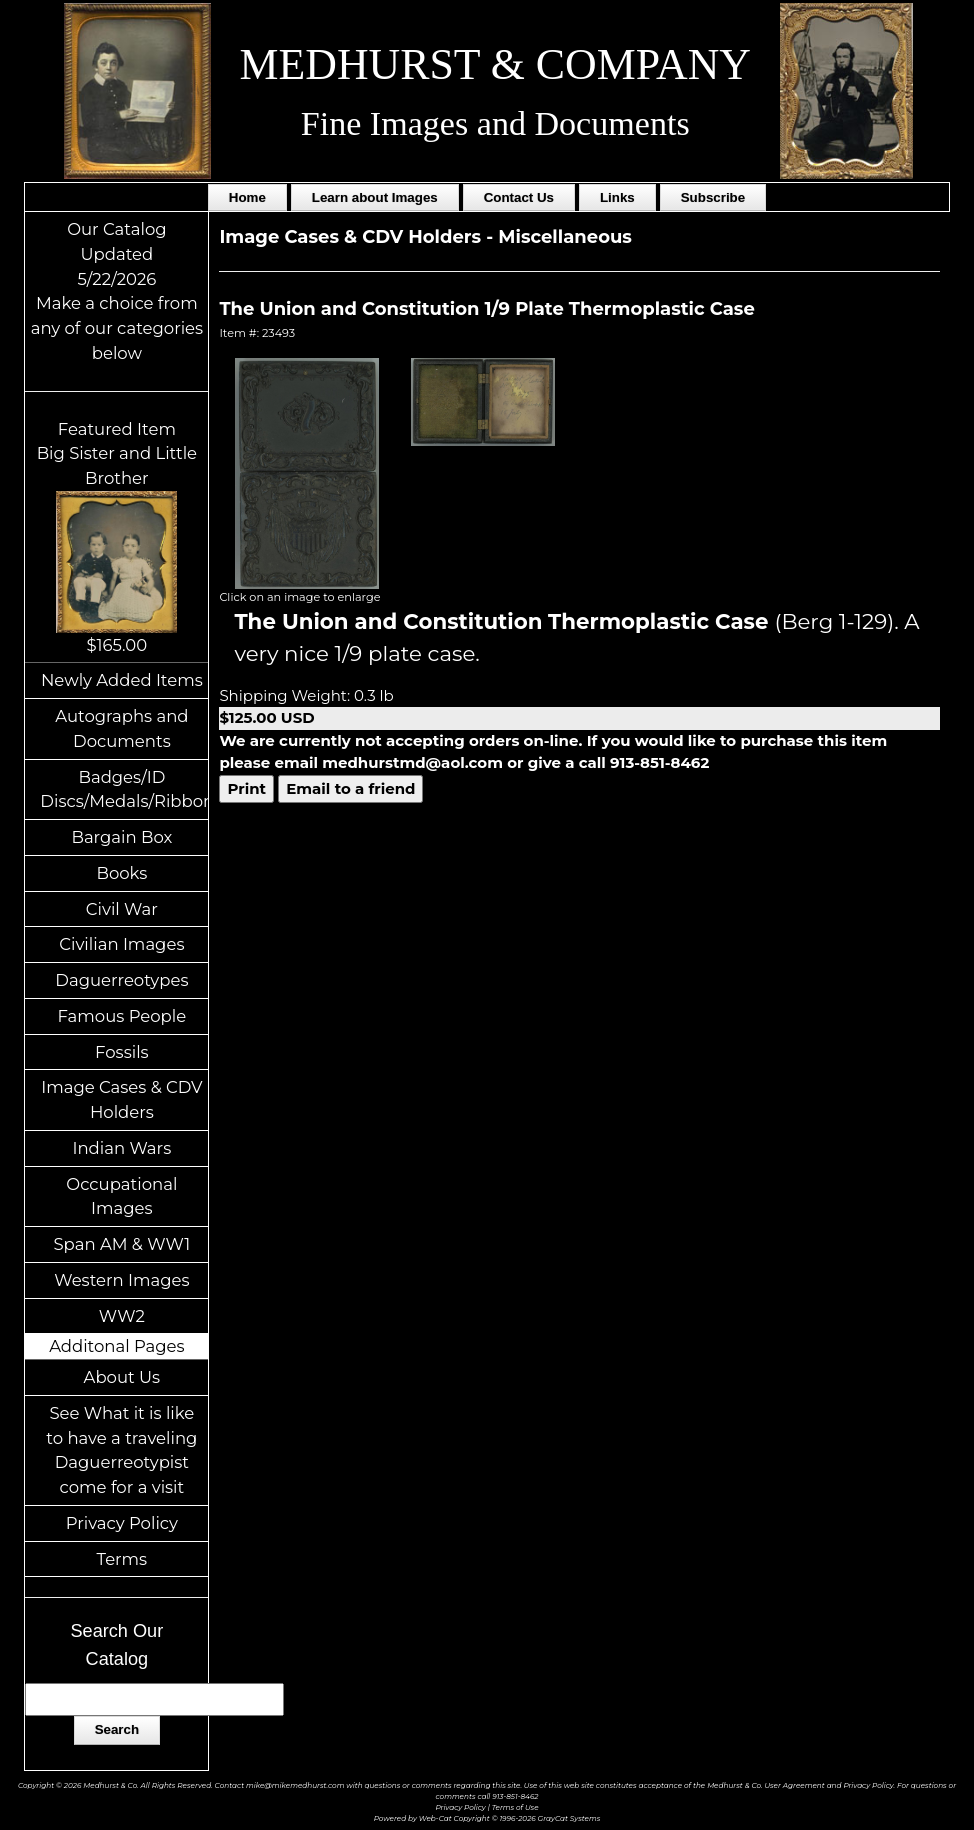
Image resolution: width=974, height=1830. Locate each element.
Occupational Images (121, 1196)
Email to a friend (350, 788)
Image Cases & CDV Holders (121, 1099)
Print (246, 788)
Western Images (121, 1280)
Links (617, 197)
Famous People (122, 1016)
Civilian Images (121, 944)
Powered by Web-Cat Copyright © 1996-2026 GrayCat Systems (487, 1818)
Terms (122, 1559)
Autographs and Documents (121, 728)
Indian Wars (121, 1148)
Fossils (122, 1052)
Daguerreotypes (121, 980)
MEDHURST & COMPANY (494, 64)
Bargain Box (121, 837)
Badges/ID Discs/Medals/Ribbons (124, 789)
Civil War (122, 909)
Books (121, 873)
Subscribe (713, 197)
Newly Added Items (122, 680)
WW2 (122, 1316)
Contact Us (519, 197)
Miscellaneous (565, 237)
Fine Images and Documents (495, 123)
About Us (122, 1377)
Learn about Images (375, 197)
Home (247, 197)
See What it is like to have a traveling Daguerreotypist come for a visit (121, 1450)
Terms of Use (515, 1807)
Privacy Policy (122, 1523)
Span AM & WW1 (121, 1244)
